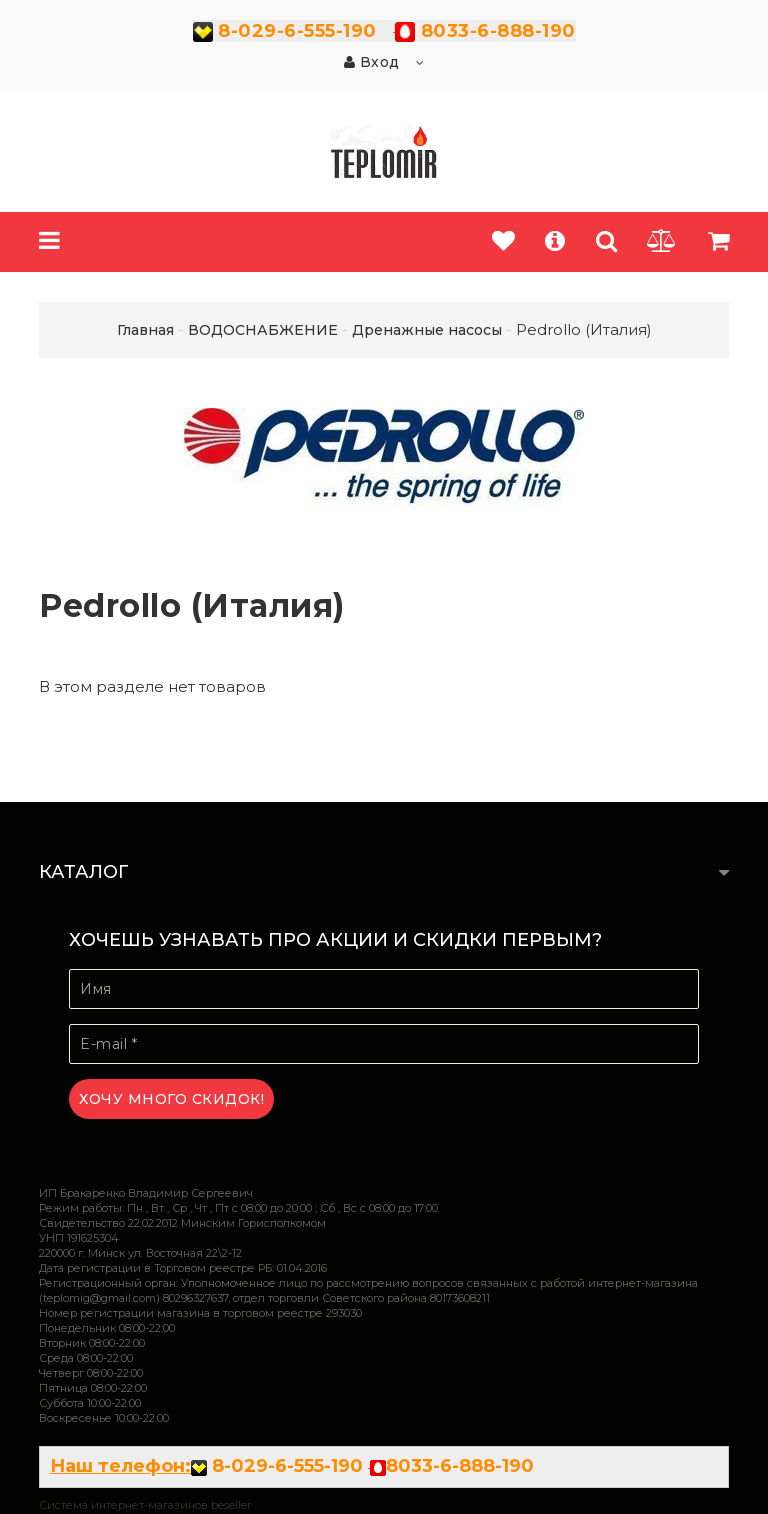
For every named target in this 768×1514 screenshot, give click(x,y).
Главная (145, 330)
